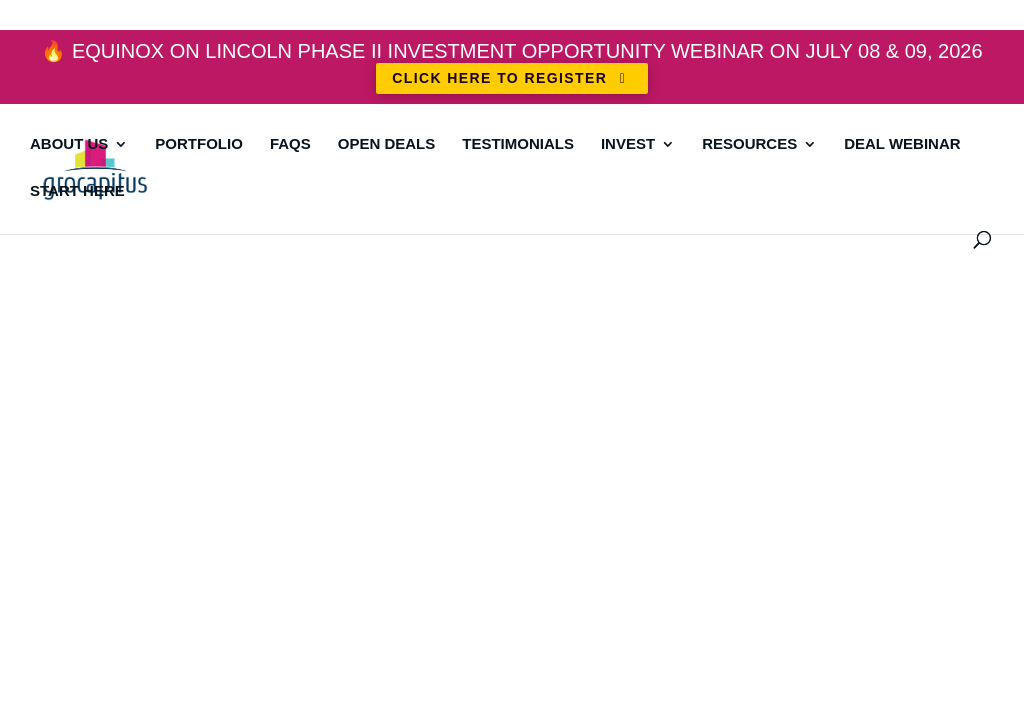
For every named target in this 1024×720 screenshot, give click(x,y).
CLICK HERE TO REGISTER (511, 78)
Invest (628, 144)
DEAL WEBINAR (902, 144)
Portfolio (199, 144)
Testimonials (518, 144)
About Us (69, 144)
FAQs (290, 144)
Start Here (77, 191)
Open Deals (387, 144)
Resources (749, 144)
